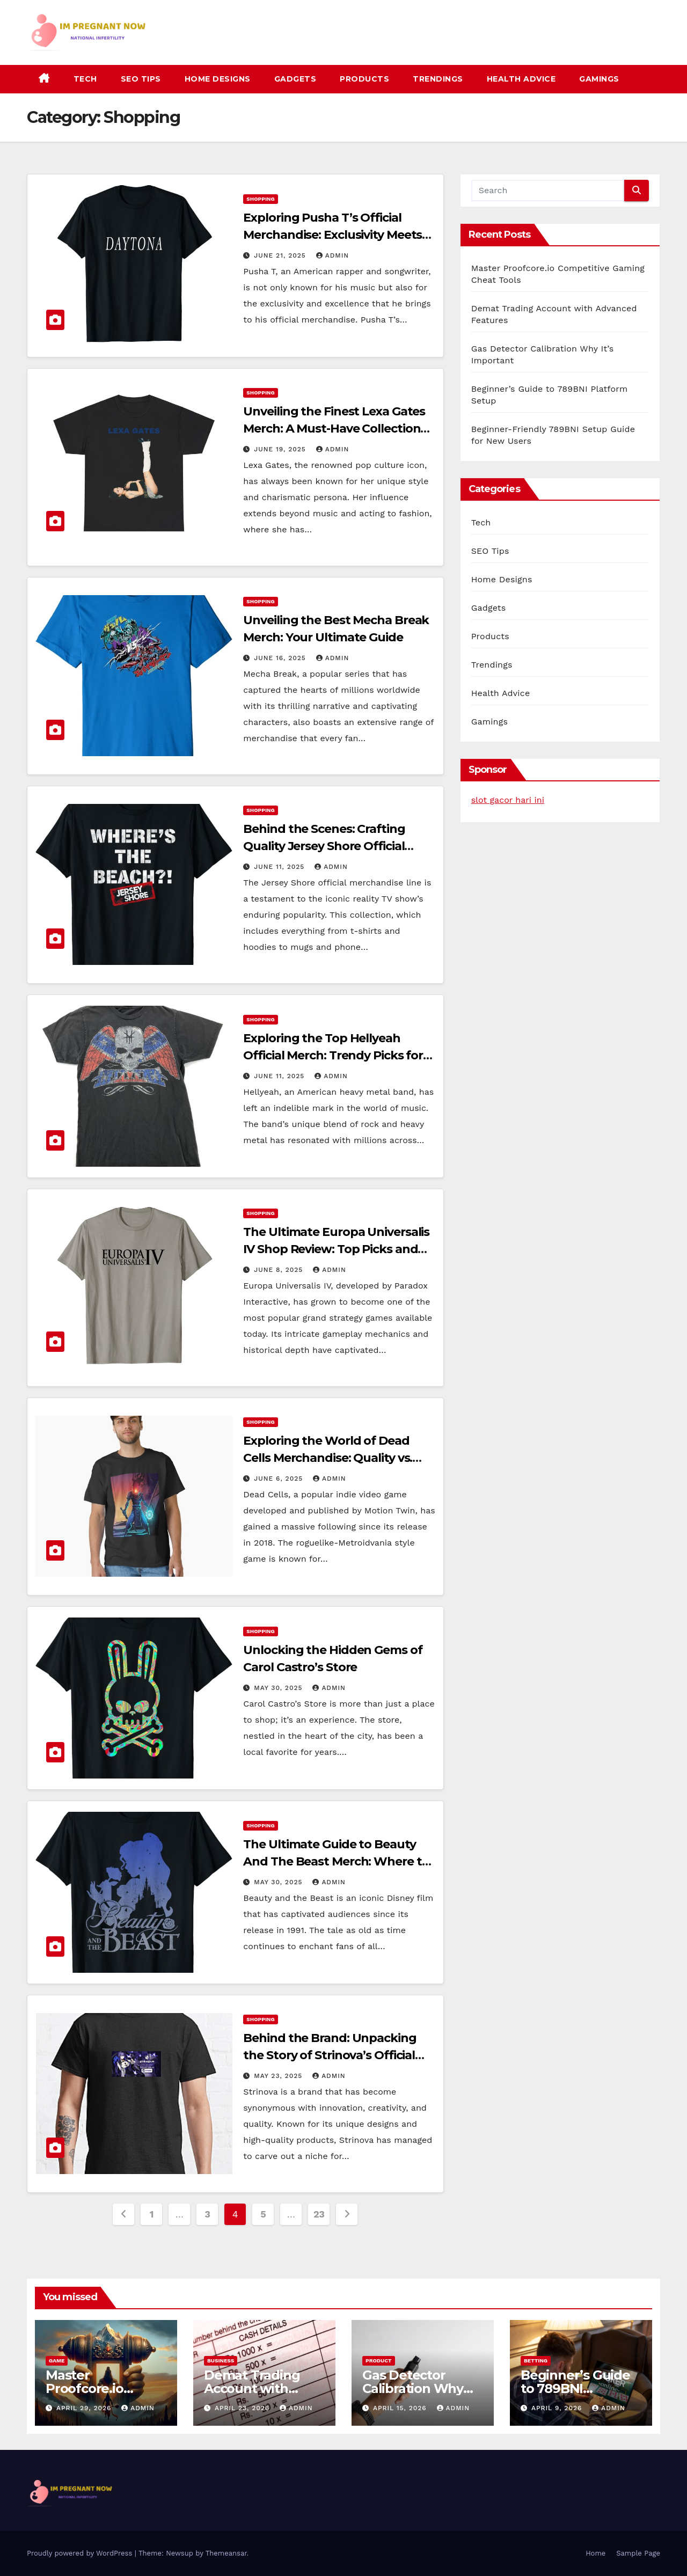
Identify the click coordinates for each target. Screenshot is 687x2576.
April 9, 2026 (557, 2408)
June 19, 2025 (281, 449)
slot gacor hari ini (507, 800)
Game (56, 2360)
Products (364, 79)
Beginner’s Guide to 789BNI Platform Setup (575, 2388)
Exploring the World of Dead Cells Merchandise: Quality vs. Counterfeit (327, 1457)
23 (319, 2214)
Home (595, 2553)
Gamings (599, 79)
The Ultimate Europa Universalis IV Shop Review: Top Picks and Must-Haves (336, 1249)
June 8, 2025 (279, 1270)
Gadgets (295, 79)
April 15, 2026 (401, 2408)
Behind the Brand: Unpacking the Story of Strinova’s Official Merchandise (329, 2055)
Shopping (260, 199)
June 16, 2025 (281, 658)
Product (379, 2360)
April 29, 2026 (85, 2408)
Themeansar (226, 2553)
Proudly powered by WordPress (81, 2553)
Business (220, 2360)
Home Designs (218, 79)
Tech (85, 79)
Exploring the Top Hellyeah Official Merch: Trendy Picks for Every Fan (333, 1055)
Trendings (438, 79)
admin (332, 255)
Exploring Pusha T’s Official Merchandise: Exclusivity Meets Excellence (332, 234)
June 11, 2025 (280, 866)
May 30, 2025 (279, 1688)
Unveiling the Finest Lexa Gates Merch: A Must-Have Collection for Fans (334, 428)
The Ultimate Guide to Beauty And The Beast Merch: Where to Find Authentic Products (336, 1861)
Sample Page (638, 2553)
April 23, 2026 (243, 2408)
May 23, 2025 (279, 2076)
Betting (535, 2360)
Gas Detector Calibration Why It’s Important (412, 2388)
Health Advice (521, 79)
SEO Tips (141, 79)
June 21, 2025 (281, 255)
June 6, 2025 (279, 1478)
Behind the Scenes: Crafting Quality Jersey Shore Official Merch (324, 846)
